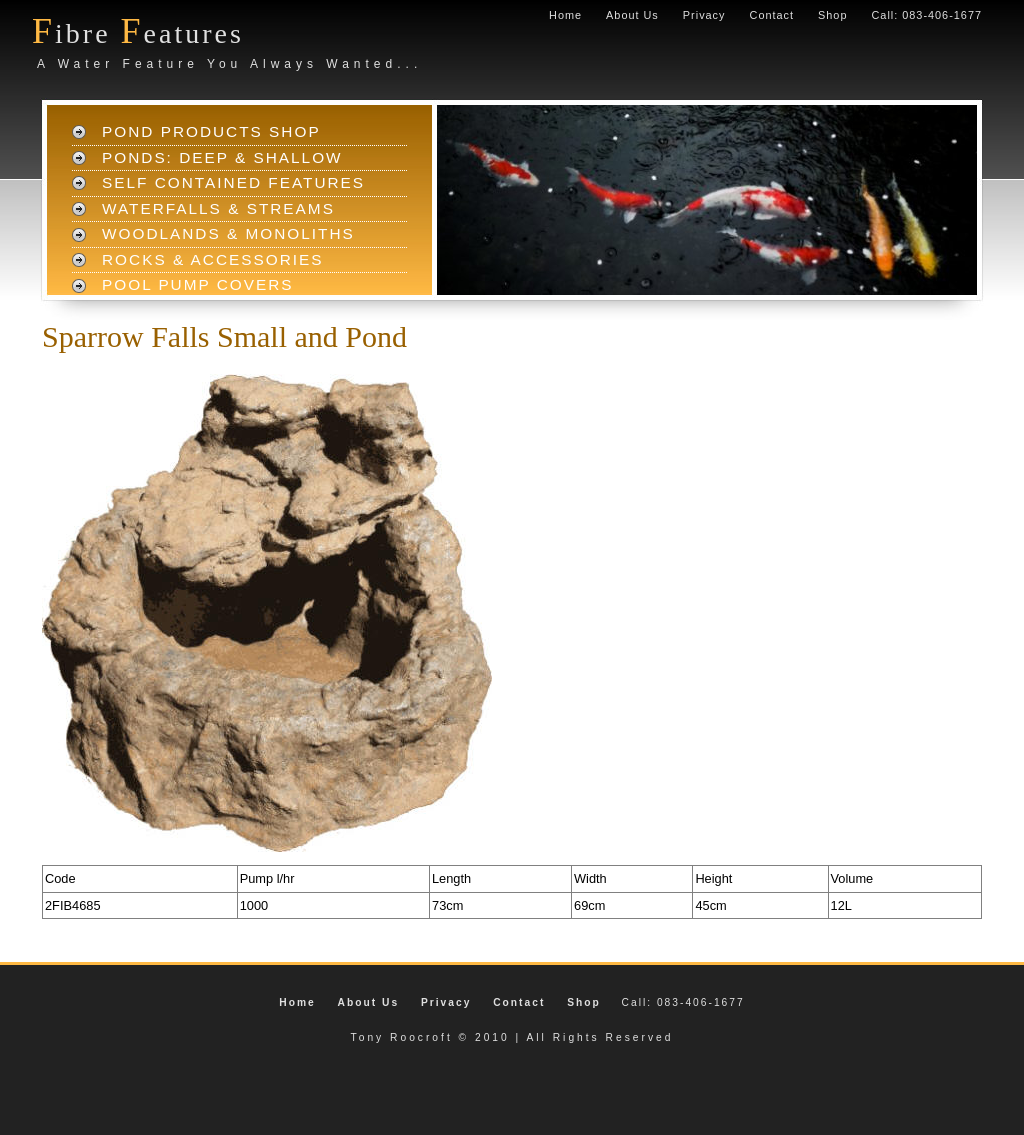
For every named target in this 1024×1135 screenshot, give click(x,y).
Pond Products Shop (211, 131)
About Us (632, 15)
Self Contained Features (233, 182)
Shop (832, 15)
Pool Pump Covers (198, 284)
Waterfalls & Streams (218, 208)
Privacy (704, 15)
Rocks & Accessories (213, 259)
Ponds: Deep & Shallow (222, 157)
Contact (772, 15)
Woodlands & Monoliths (228, 233)
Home (565, 15)
